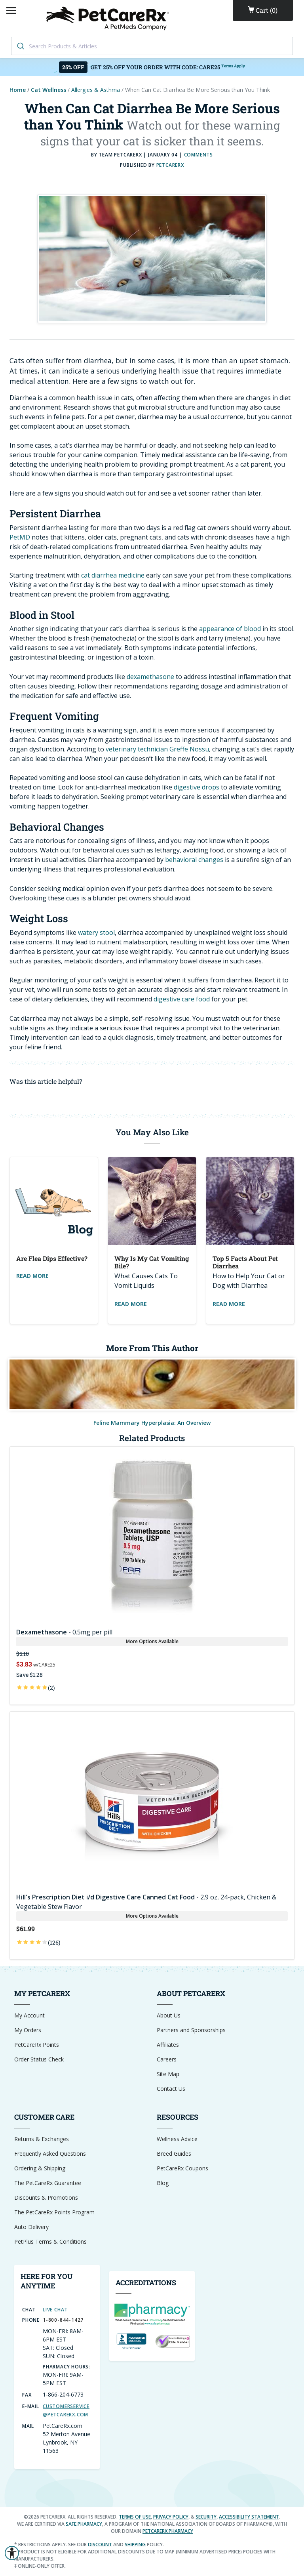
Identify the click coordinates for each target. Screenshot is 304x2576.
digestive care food (182, 999)
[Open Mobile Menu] (11, 9)
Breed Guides (174, 2153)
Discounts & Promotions (46, 2197)
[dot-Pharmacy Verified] (152, 2313)
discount (100, 2544)
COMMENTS (198, 154)
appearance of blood (230, 628)
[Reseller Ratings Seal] (172, 2341)
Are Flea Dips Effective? (51, 1258)
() (262, 10)
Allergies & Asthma (95, 89)
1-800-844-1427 (63, 2320)
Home (18, 89)
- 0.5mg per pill (64, 1632)
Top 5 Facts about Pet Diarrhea (245, 1262)
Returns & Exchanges (41, 2139)
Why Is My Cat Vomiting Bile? (151, 1262)
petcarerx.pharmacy (167, 2531)
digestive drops (196, 787)
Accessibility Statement (249, 2516)
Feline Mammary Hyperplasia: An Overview (152, 1422)
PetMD (20, 537)
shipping (135, 2544)
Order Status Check (39, 2059)
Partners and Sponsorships (191, 2030)
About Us (168, 2015)
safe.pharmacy (84, 2524)
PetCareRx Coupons (182, 2168)
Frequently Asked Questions (50, 2153)
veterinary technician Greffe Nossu (157, 749)
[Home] (109, 17)
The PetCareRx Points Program (54, 2212)
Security (206, 2516)
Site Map (168, 2074)
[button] (12, 2553)
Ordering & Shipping (39, 2168)
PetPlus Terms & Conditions (50, 2241)
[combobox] (152, 46)
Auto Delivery (31, 2227)
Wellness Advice (177, 2139)
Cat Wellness (48, 89)
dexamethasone (150, 676)
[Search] (20, 46)
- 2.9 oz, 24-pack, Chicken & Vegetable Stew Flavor (146, 1902)
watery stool (96, 932)
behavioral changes (194, 859)
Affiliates (168, 2044)
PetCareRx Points (36, 2044)
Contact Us (171, 2088)
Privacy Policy (170, 2516)
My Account (29, 2015)
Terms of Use (135, 2516)
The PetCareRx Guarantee (47, 2183)
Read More (32, 1275)
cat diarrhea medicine (112, 575)
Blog (163, 2183)
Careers (167, 2059)
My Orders (27, 2030)
